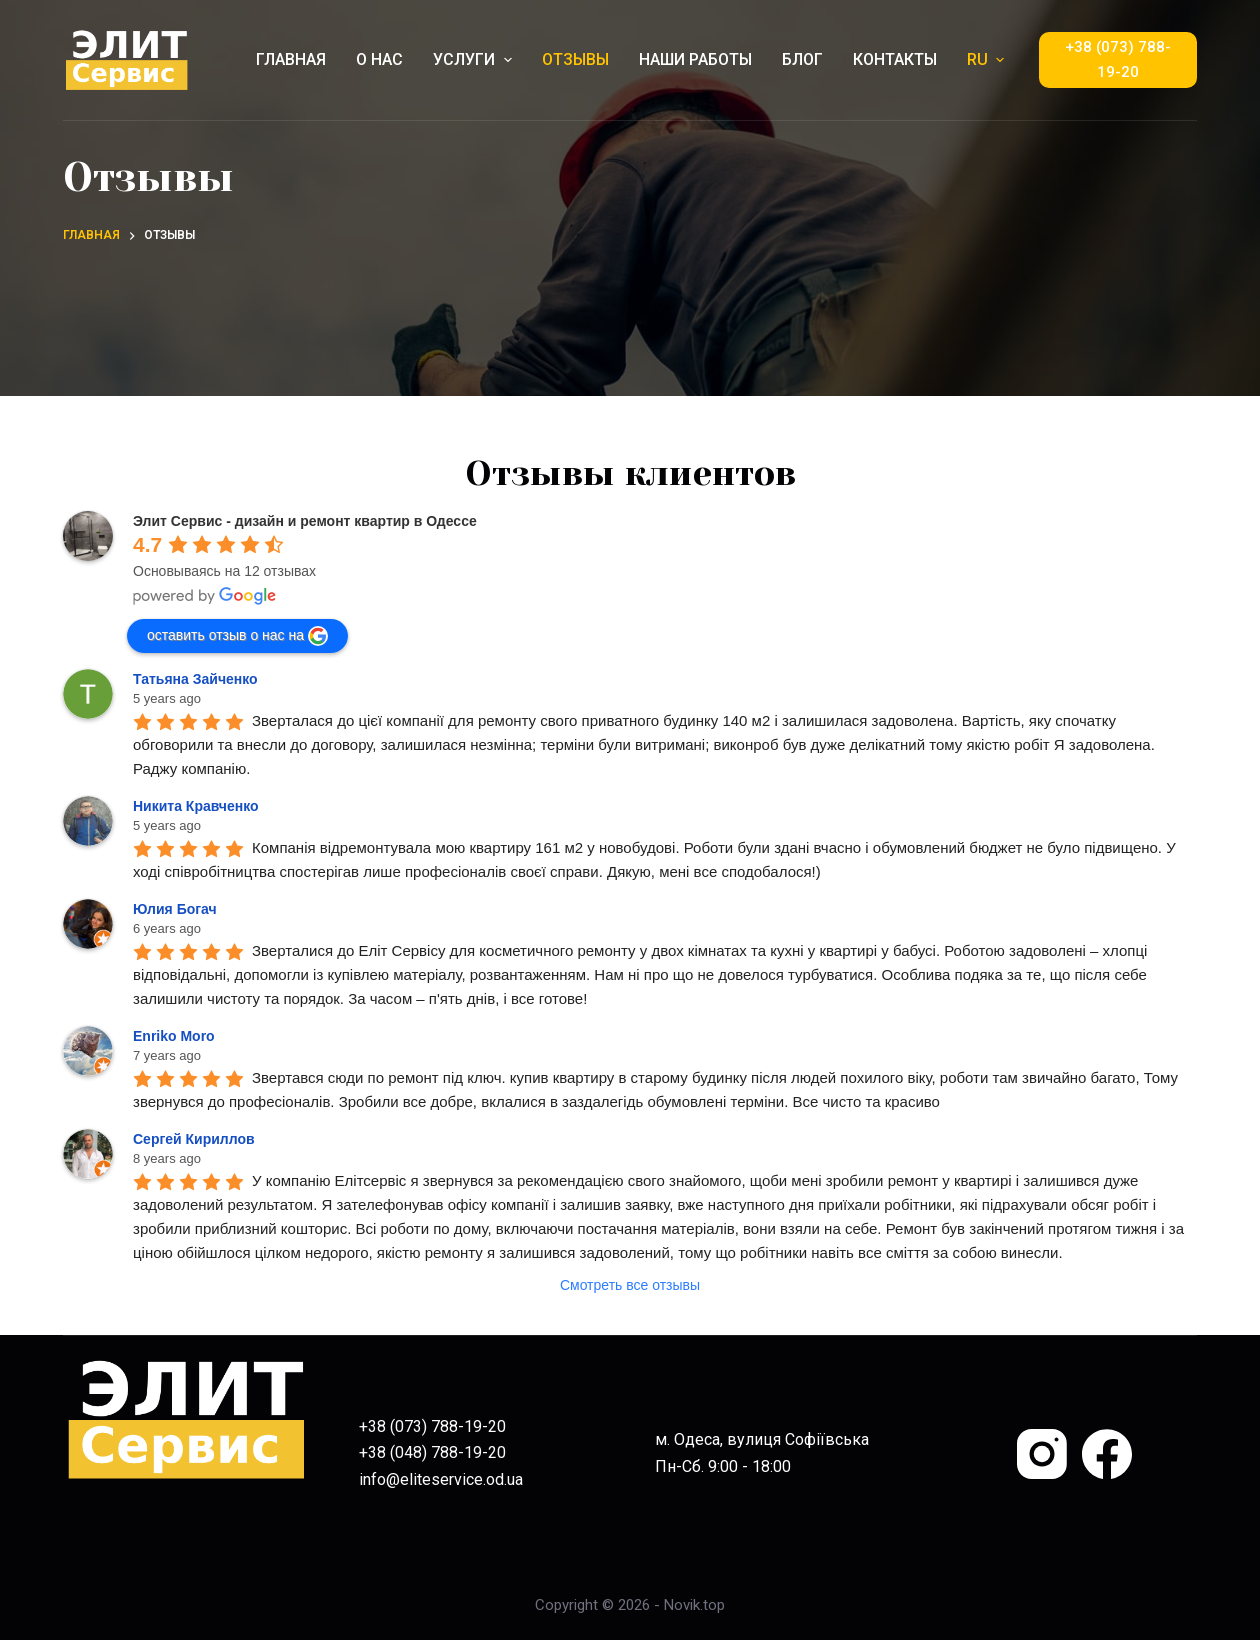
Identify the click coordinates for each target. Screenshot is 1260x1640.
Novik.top (694, 1605)
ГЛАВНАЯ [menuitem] (291, 59)
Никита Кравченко (196, 806)
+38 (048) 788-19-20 (432, 1452)
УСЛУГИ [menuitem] (474, 59)
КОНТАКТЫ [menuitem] (895, 59)
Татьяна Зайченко (195, 679)
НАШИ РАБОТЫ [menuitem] (695, 59)
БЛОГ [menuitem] (802, 59)
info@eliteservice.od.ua (441, 1479)
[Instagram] (1042, 1454)
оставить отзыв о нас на (237, 636)
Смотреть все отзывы (630, 1285)
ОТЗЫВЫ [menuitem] (575, 59)
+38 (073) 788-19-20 (1118, 59)
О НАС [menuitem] (379, 59)
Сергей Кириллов (194, 1139)
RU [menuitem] (988, 59)
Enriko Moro (174, 1036)
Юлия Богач (175, 909)
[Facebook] (1107, 1454)
